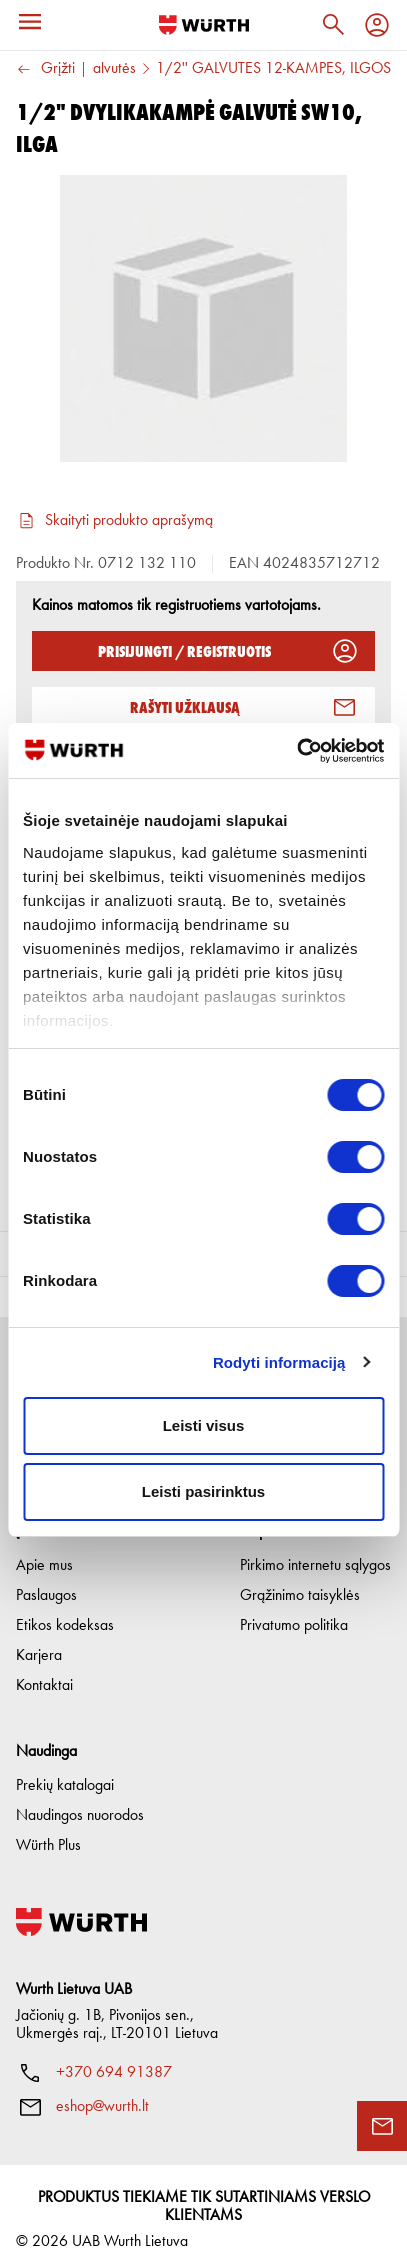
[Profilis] (377, 25)
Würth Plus (48, 1830)
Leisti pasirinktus (203, 1491)
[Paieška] (333, 25)
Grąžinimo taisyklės (300, 1580)
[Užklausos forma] (382, 2126)
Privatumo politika (294, 1610)
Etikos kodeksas (65, 1610)
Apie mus (44, 1550)
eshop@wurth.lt (102, 2091)
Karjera (39, 1640)
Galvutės (108, 69)
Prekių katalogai (65, 1770)
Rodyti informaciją (279, 1362)
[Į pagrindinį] (204, 25)
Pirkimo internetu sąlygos (315, 1550)
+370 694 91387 (114, 2057)
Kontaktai (44, 1670)
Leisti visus (204, 1425)
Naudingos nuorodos (80, 1800)
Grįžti (45, 69)
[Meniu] (30, 22)
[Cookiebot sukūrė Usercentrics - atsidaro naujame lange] (296, 751)
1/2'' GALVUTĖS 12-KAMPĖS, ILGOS (273, 69)
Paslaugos (46, 1580)
